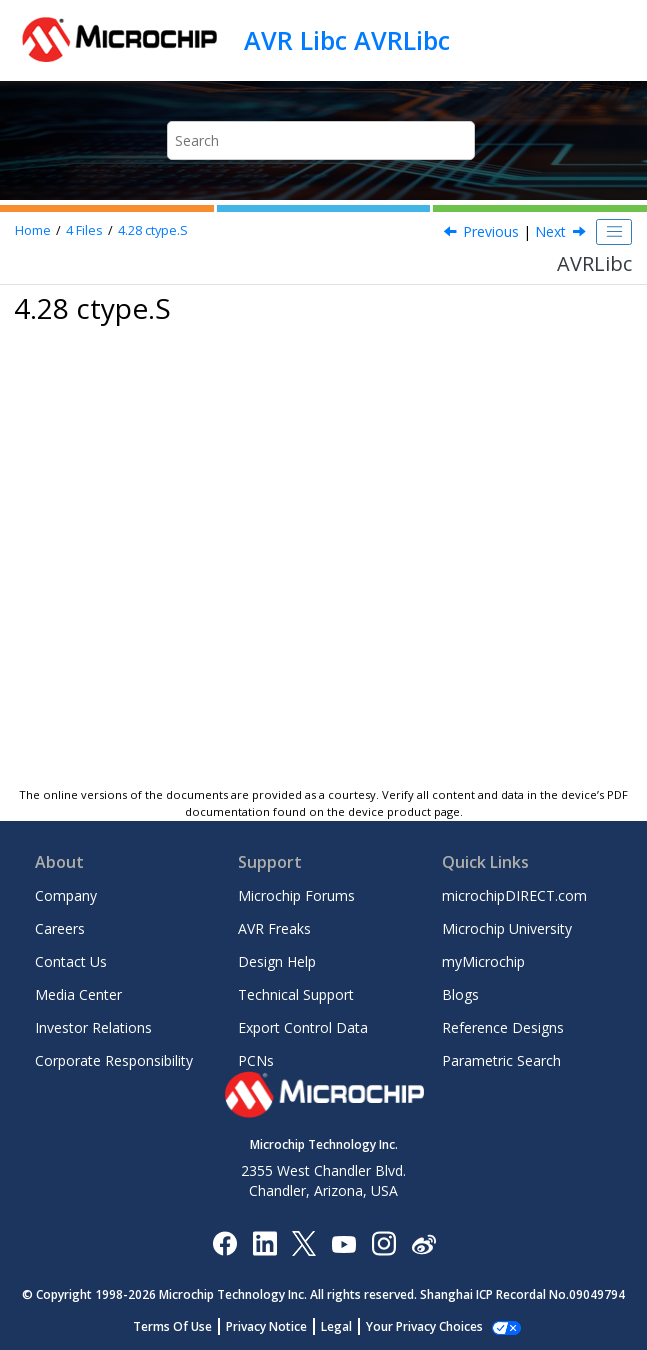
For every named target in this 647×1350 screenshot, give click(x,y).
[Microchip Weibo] (423, 1242)
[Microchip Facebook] (224, 1242)
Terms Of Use (183, 1326)
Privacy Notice (277, 1326)
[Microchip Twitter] (304, 1242)
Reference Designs (503, 1027)
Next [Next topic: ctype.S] (550, 231)
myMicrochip (483, 961)
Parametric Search (501, 1060)
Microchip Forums (296, 895)
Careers (60, 928)
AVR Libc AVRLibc (347, 40)
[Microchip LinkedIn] (264, 1242)
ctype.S (153, 230)
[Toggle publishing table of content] (614, 232)
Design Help (277, 961)
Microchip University (507, 928)
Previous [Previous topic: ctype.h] (491, 231)
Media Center (78, 994)
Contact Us (71, 961)
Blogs (460, 994)
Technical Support (296, 994)
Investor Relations (93, 1027)
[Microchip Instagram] (383, 1242)
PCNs (256, 1060)
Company (66, 895)
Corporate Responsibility (114, 1060)
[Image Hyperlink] (343, 1242)
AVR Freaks (274, 928)
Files (84, 230)
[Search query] (321, 140)
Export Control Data (303, 1027)
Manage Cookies (424, 1326)
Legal (347, 1326)
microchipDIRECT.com (514, 895)
